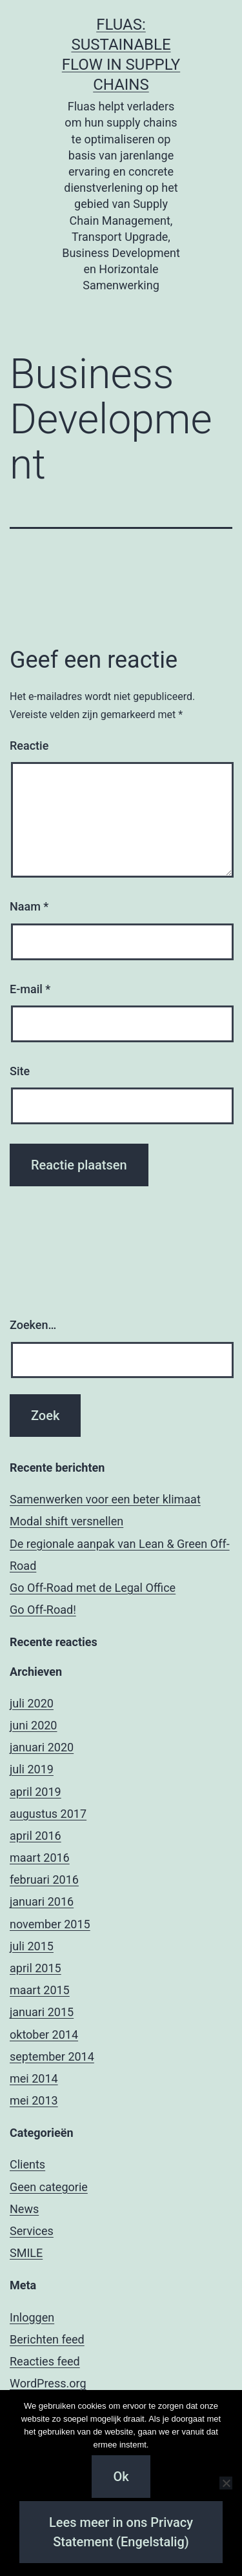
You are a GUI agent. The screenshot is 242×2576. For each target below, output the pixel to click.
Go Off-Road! (43, 1609)
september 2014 (52, 2056)
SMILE (26, 2253)
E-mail (30, 989)
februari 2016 (44, 1879)
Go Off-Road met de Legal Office (93, 1587)
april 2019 (35, 1791)
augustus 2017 (48, 1813)
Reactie (29, 745)
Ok (120, 2476)
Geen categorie (49, 2187)
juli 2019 (32, 1769)
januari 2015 (42, 2012)
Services (32, 2231)
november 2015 (50, 1924)
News (24, 2209)
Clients (27, 2164)
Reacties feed (45, 2361)
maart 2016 (40, 1857)
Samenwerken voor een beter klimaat (105, 1499)
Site (20, 1071)
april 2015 (35, 1968)
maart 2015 (40, 1990)
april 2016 (35, 1835)
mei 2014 (34, 2078)
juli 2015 (32, 1946)
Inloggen (32, 2317)
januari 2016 (42, 1901)
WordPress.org (48, 2383)
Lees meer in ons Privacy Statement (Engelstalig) (121, 2532)
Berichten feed (47, 2339)
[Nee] (225, 2483)
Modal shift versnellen (66, 1521)
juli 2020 (32, 1703)
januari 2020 (42, 1747)
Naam (29, 906)
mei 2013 (34, 2100)
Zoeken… (33, 1325)
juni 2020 (33, 1725)
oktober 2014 (44, 2034)
